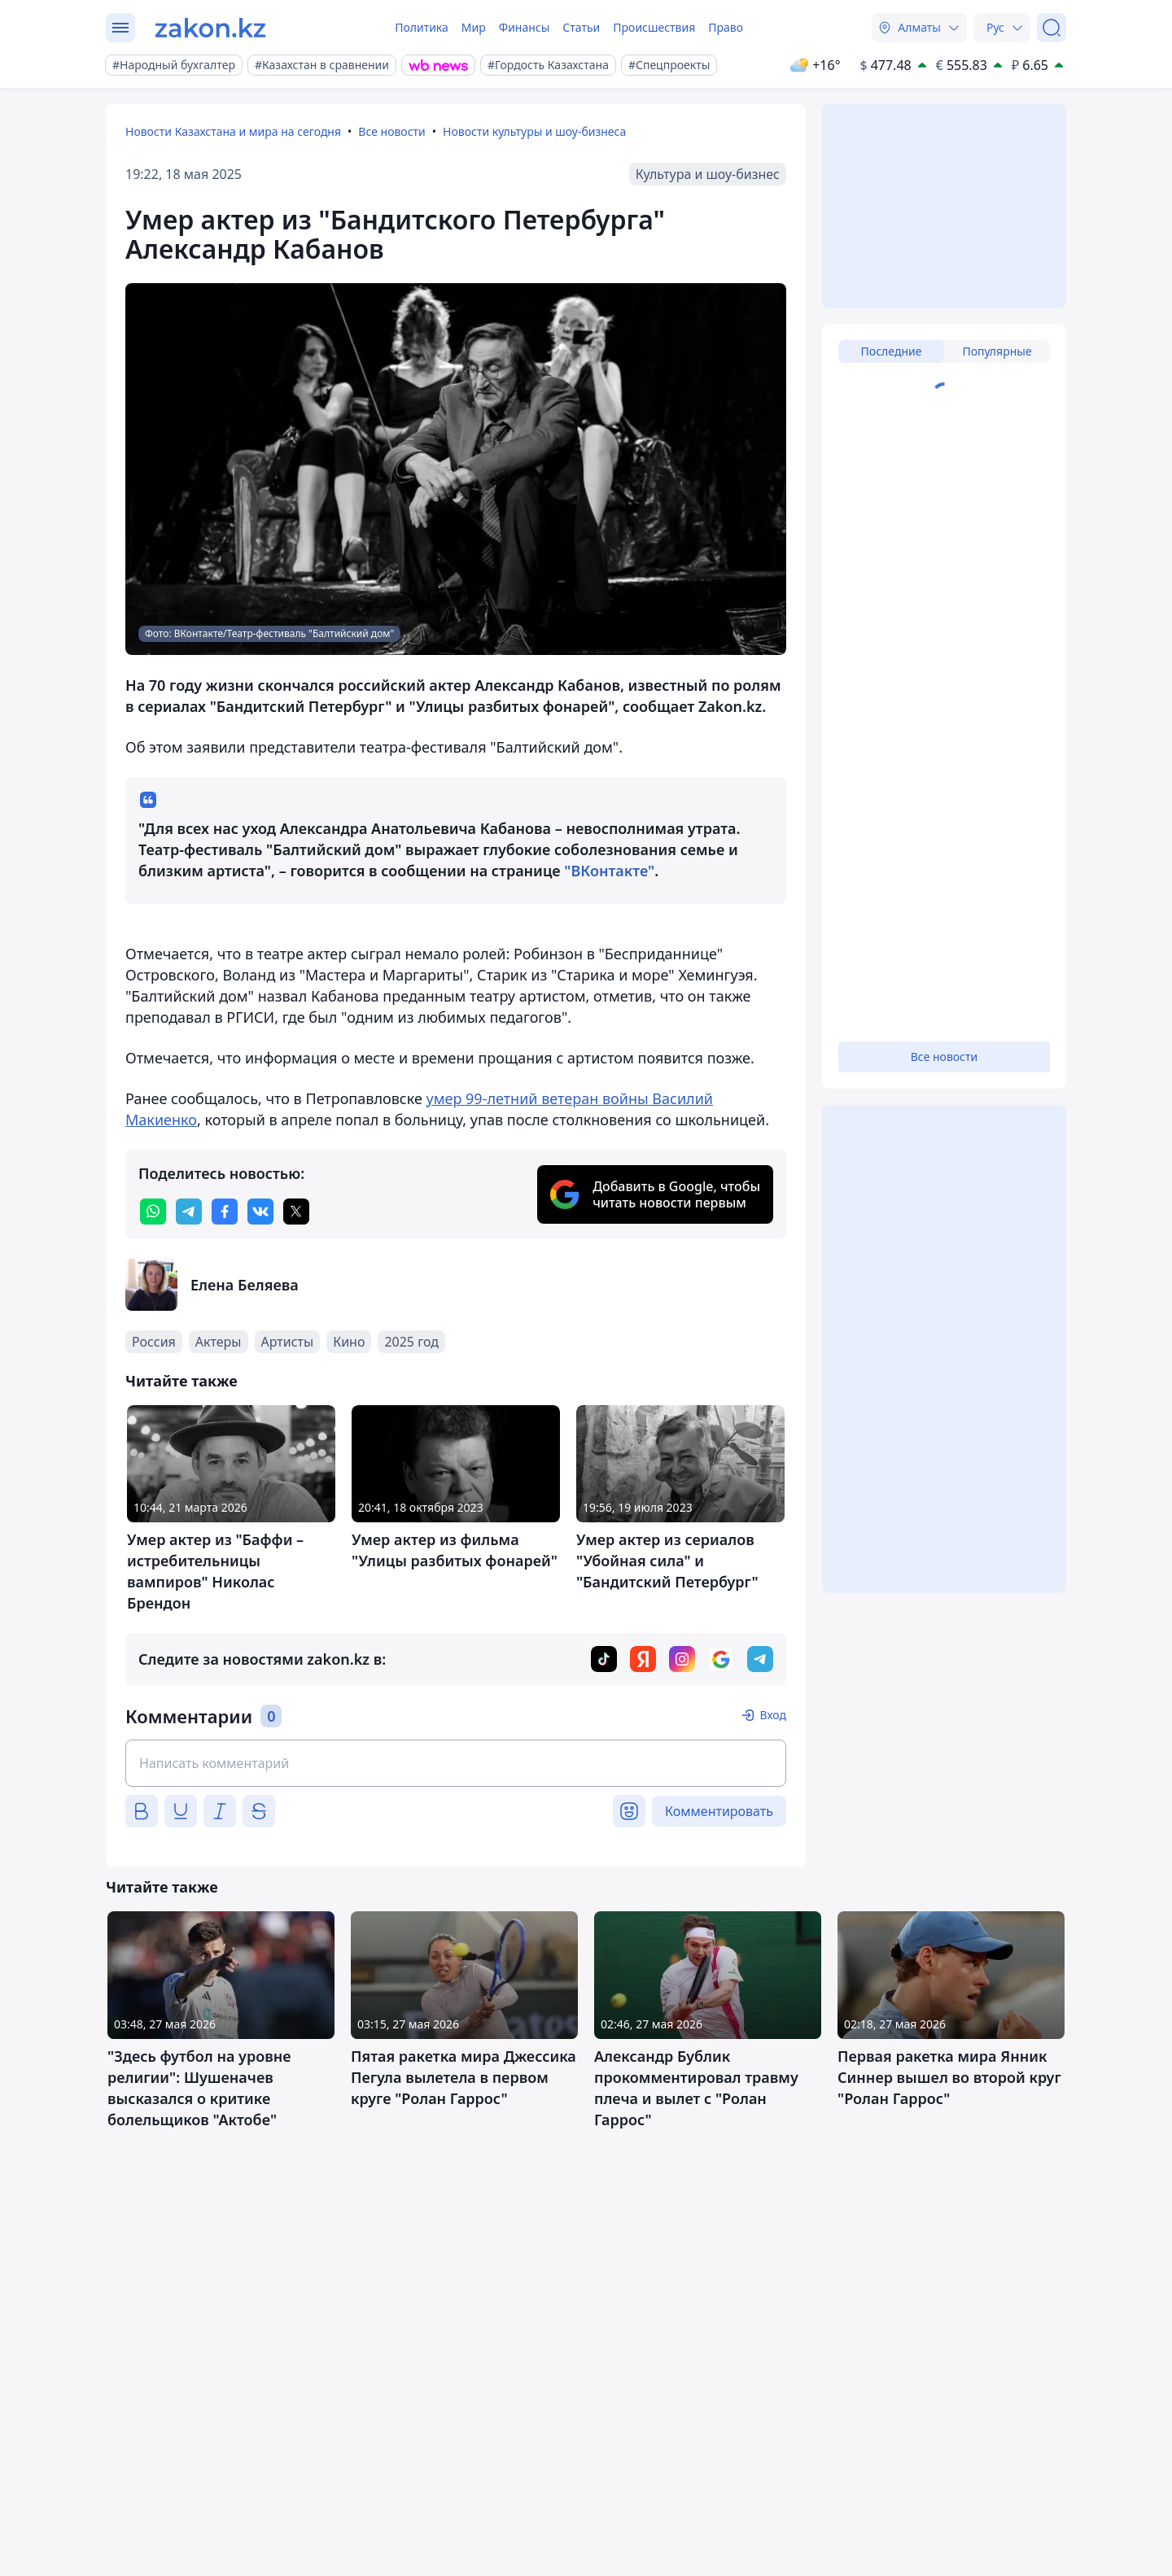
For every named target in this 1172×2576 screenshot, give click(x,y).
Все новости (391, 131)
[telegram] (188, 1211)
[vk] (260, 1211)
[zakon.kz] (210, 27)
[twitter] (296, 1211)
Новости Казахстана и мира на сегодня (233, 131)
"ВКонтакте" (609, 870)
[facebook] (224, 1211)
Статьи (581, 27)
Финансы (524, 27)
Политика (421, 27)
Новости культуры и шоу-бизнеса (534, 131)
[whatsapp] (153, 1211)
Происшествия (654, 27)
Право (725, 27)
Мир (473, 27)
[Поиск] (1051, 27)
